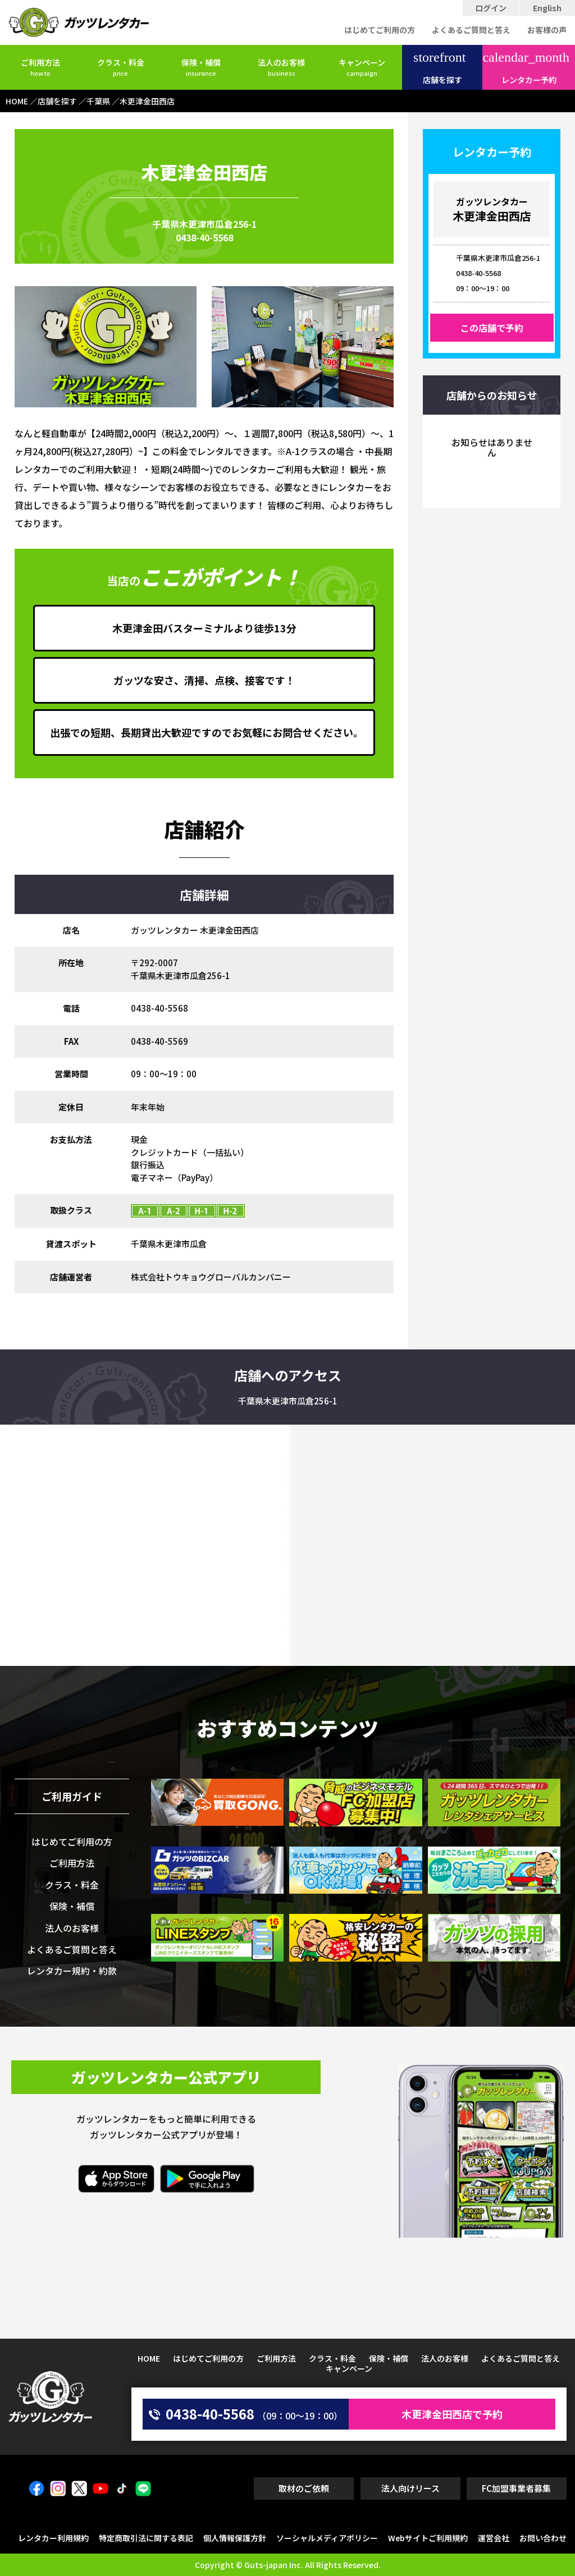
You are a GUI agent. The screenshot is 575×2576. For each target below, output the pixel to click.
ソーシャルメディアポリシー (327, 2537)
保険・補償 (201, 67)
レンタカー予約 (525, 67)
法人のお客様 (281, 67)
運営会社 (493, 2537)
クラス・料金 (120, 67)
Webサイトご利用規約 (428, 2537)
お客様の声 (547, 29)
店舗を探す (439, 67)
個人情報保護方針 (234, 2537)
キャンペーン (362, 67)
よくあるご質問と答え (471, 29)
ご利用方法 (40, 67)
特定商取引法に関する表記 (146, 2537)
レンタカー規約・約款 (72, 1970)
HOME (149, 2358)
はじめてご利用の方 (379, 29)
